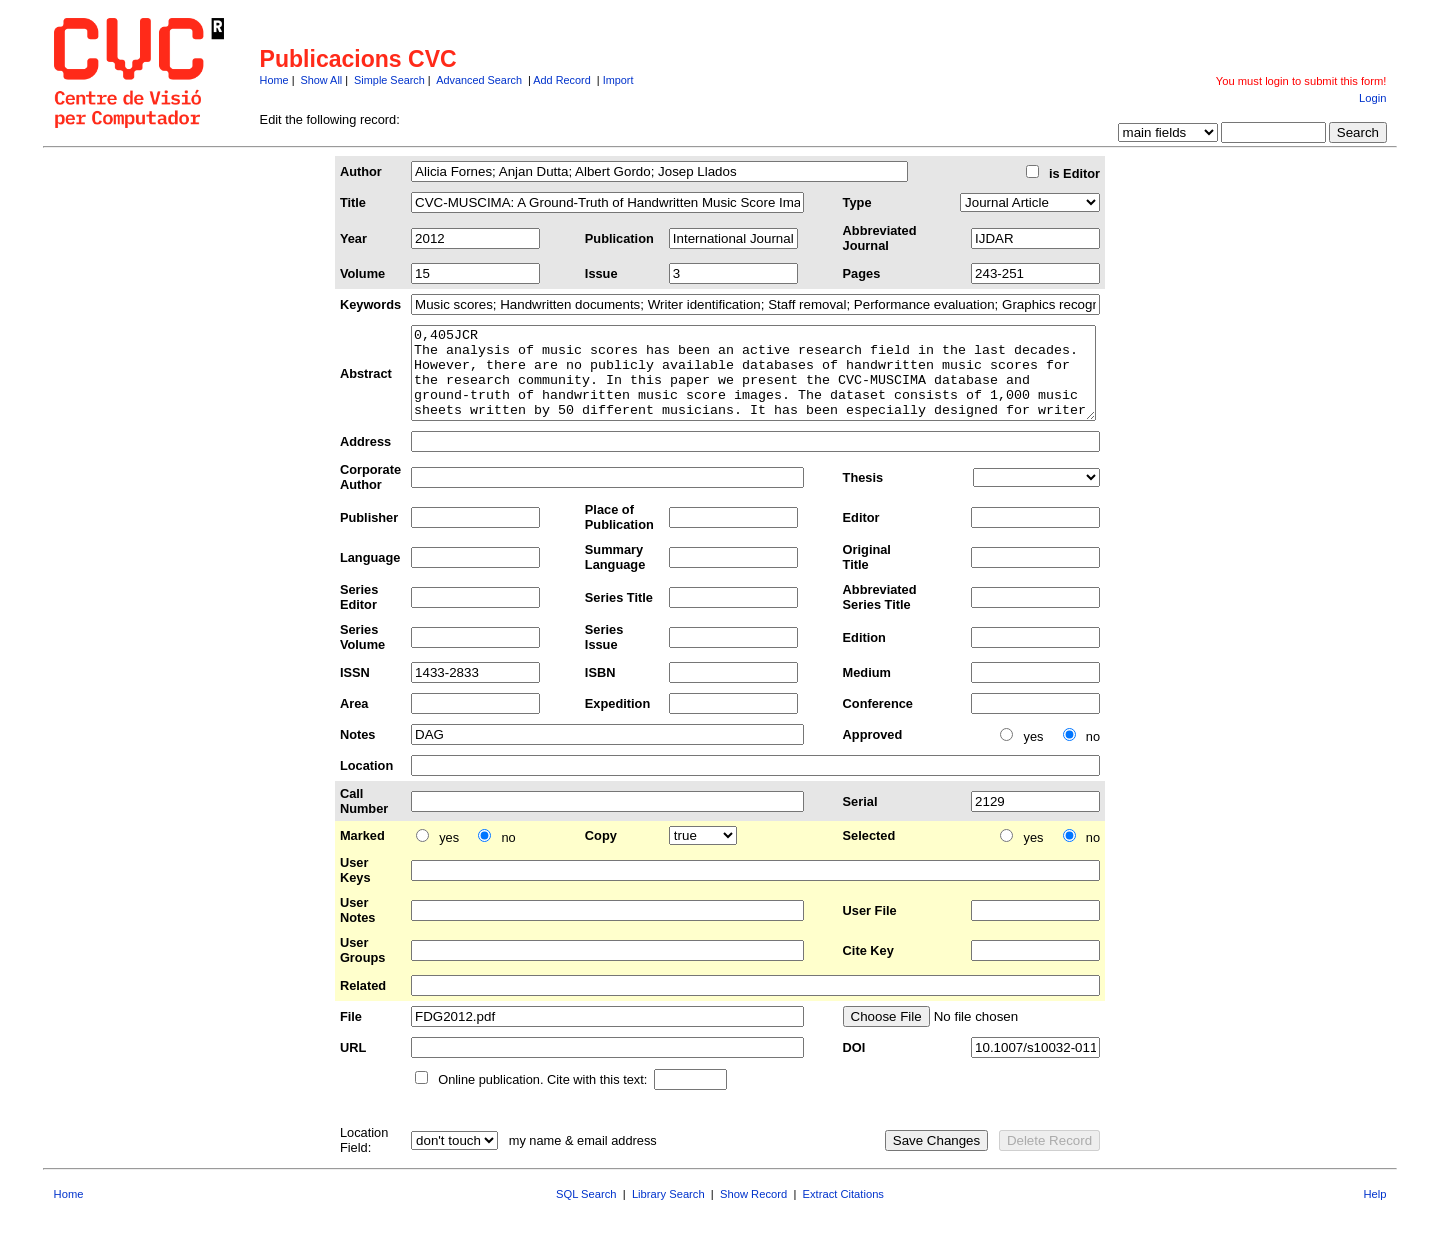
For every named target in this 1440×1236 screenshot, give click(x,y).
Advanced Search (479, 80)
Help (1374, 1212)
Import (618, 80)
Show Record (753, 1212)
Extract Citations (843, 1212)
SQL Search (586, 1212)
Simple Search (389, 80)
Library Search (668, 1212)
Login (1372, 98)
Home (274, 80)
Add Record (561, 80)
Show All (322, 80)
